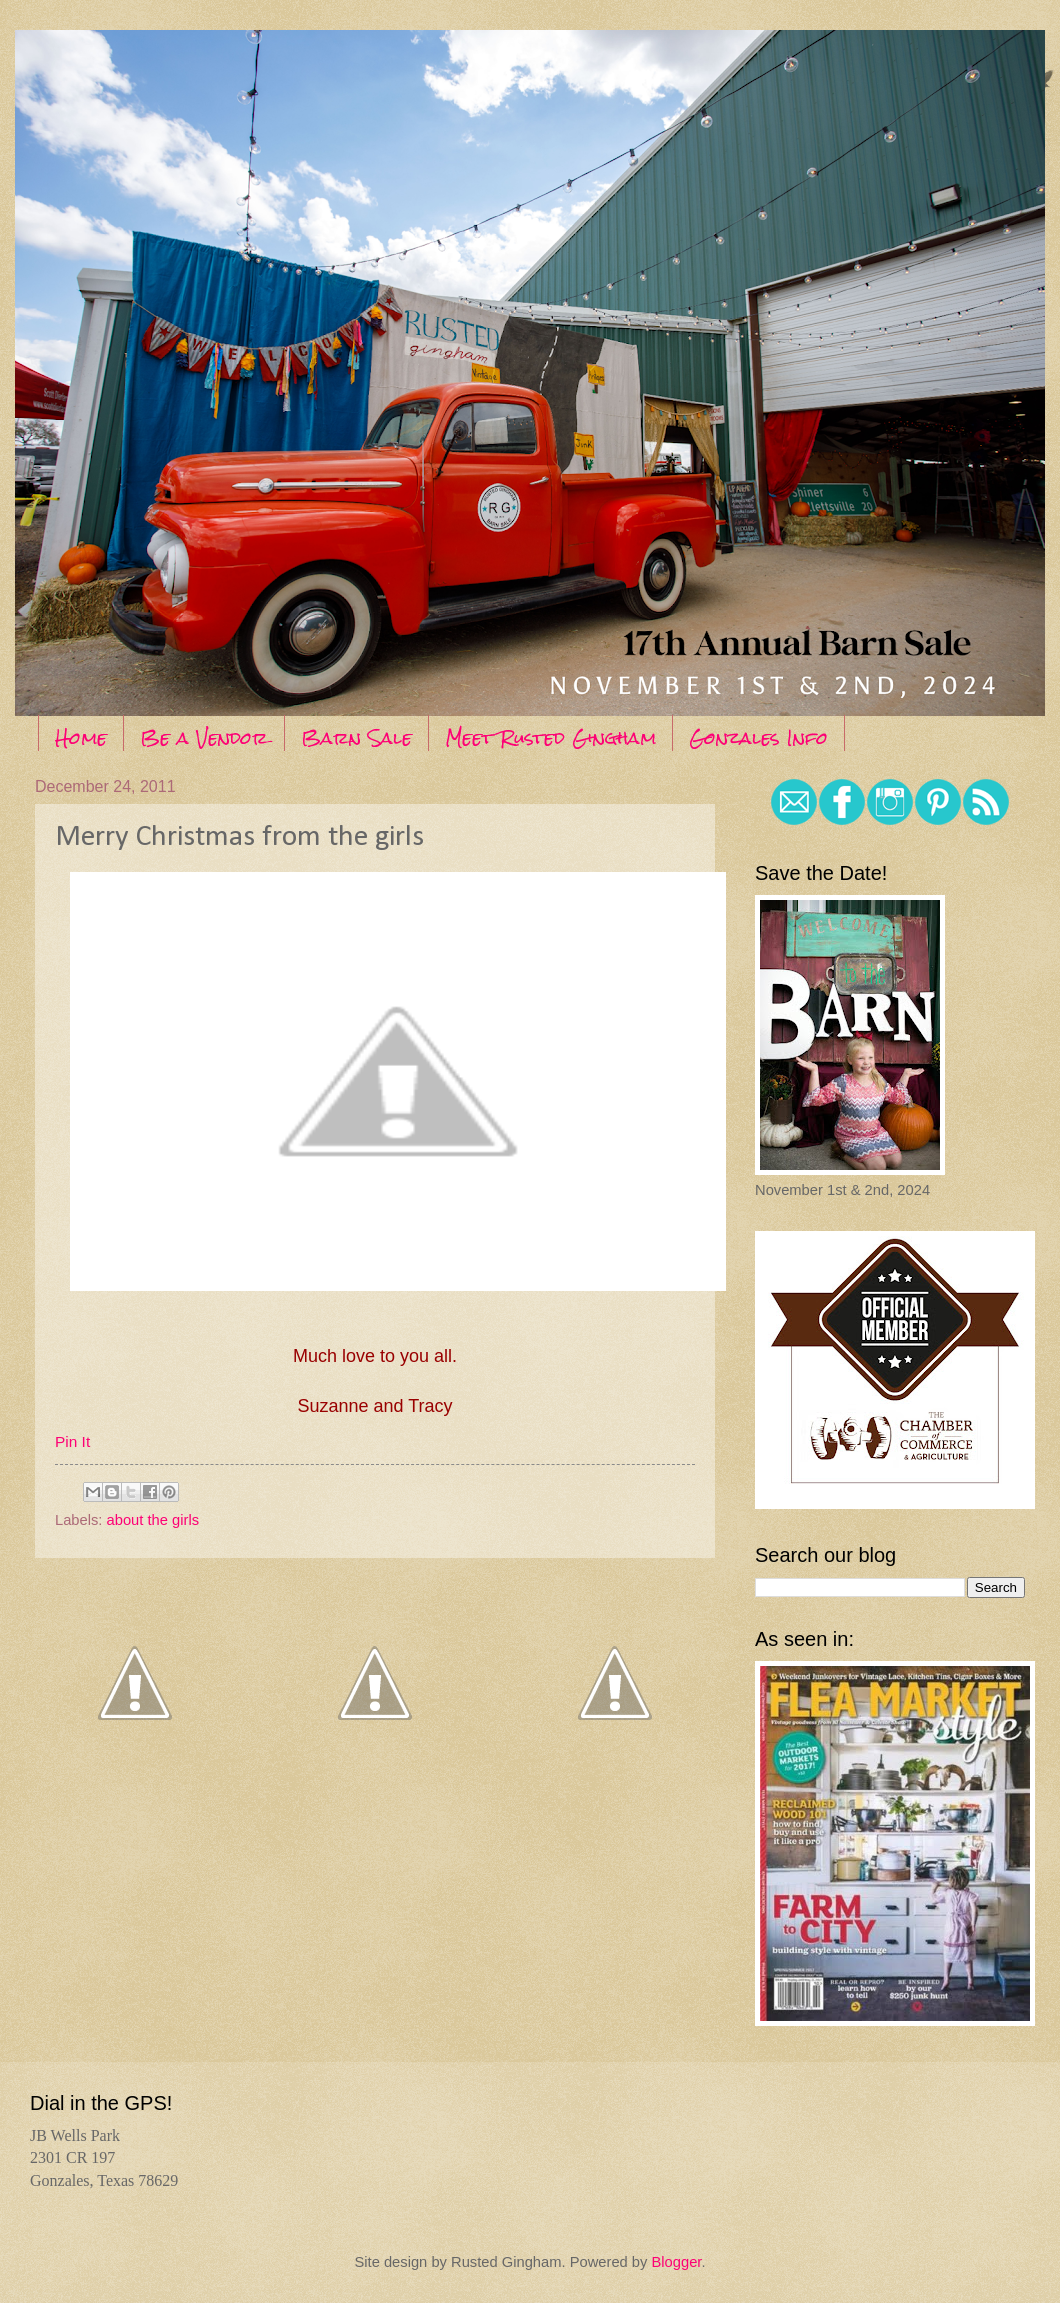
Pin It (72, 1441)
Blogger (676, 2262)
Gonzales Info (758, 737)
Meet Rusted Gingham (550, 737)
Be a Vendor (204, 737)
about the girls (153, 1520)
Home (81, 737)
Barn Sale (356, 737)
